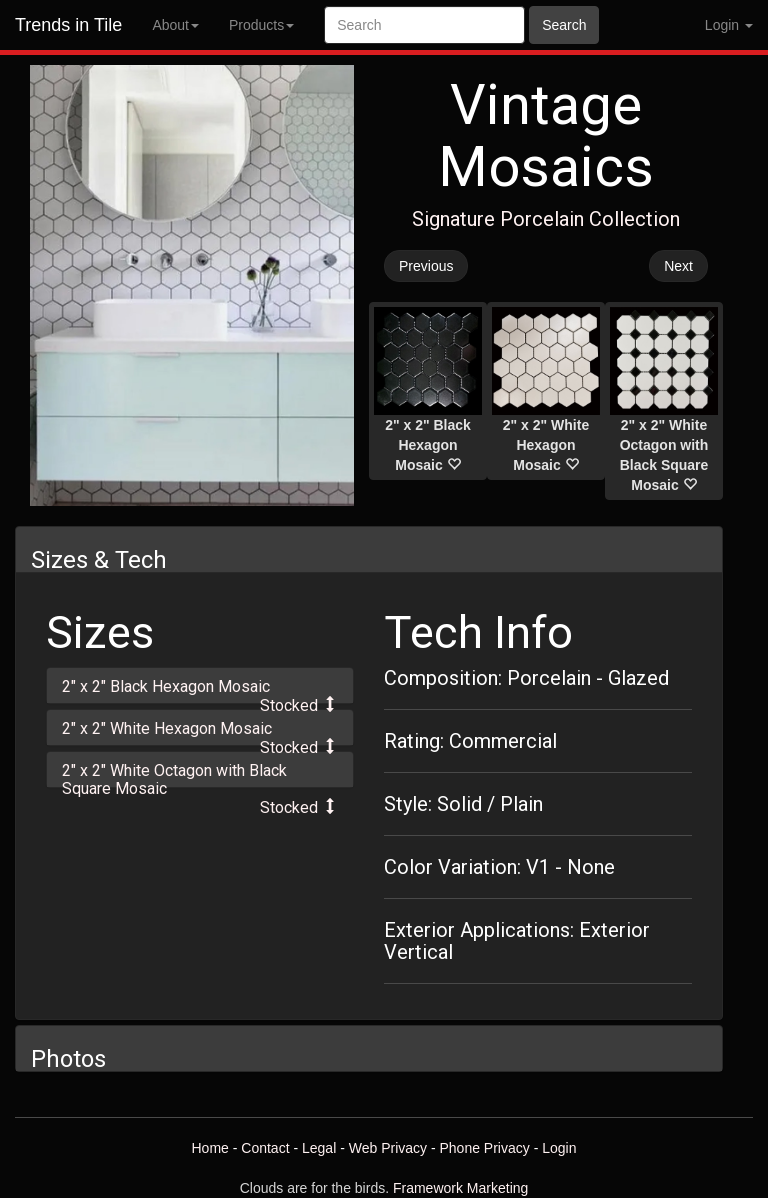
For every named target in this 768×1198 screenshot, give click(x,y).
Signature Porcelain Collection (546, 219)
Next (678, 266)
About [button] (175, 25)
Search (564, 25)
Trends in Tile (68, 25)
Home (209, 1148)
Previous (426, 266)
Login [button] (729, 25)
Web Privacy (388, 1148)
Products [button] (261, 25)
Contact (265, 1148)
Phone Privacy (485, 1148)
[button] (200, 685)
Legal (319, 1148)
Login (559, 1148)
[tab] (200, 685)
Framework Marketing (460, 1188)
